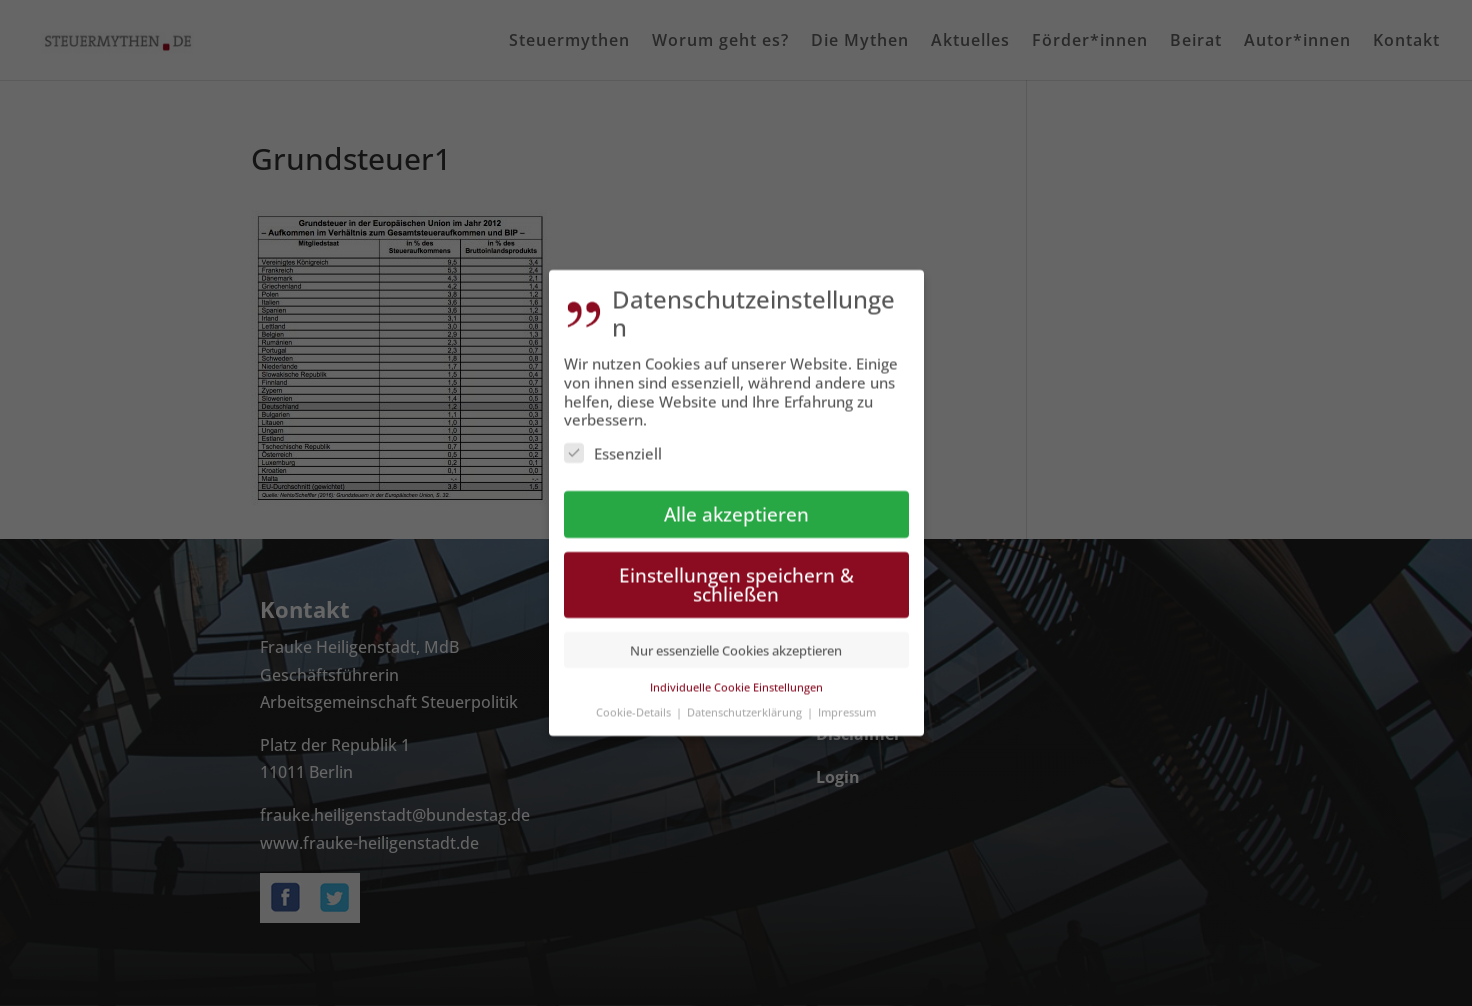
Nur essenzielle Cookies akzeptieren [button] (736, 642)
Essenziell (613, 446)
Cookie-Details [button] (635, 703)
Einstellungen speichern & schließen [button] (736, 576)
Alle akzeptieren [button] (736, 505)
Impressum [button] (847, 703)
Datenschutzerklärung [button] (746, 703)
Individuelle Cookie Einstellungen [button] (736, 678)
